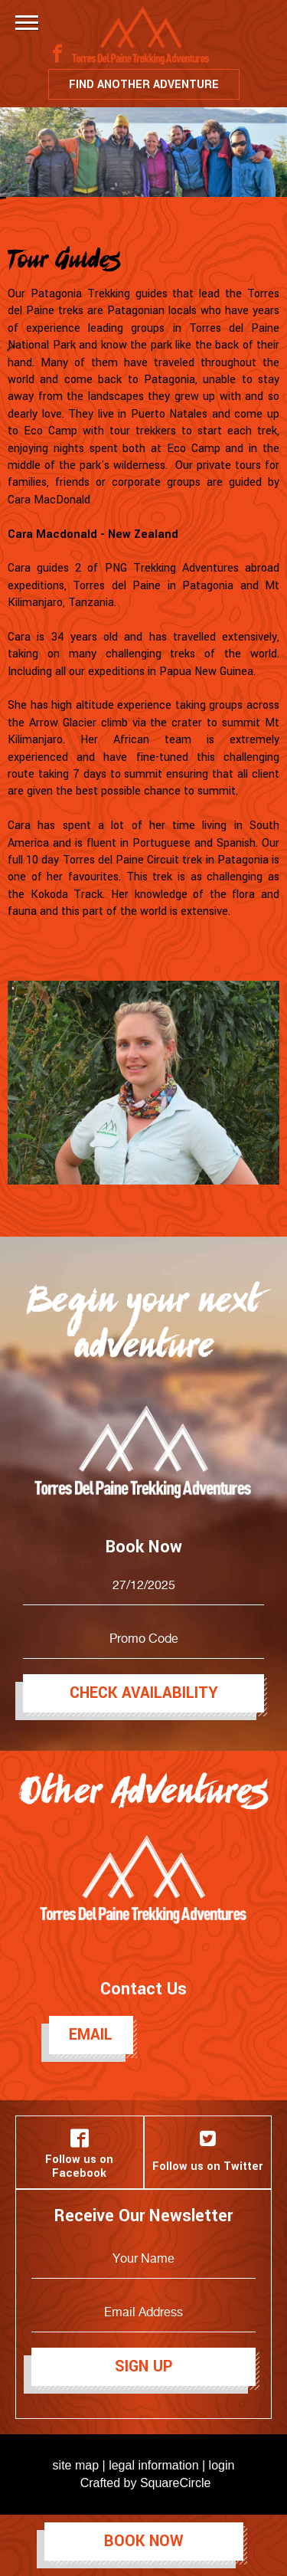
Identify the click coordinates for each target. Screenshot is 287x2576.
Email (91, 2035)
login (222, 2465)
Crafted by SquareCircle (145, 2482)
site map (76, 2465)
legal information (153, 2465)
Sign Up (144, 2366)
